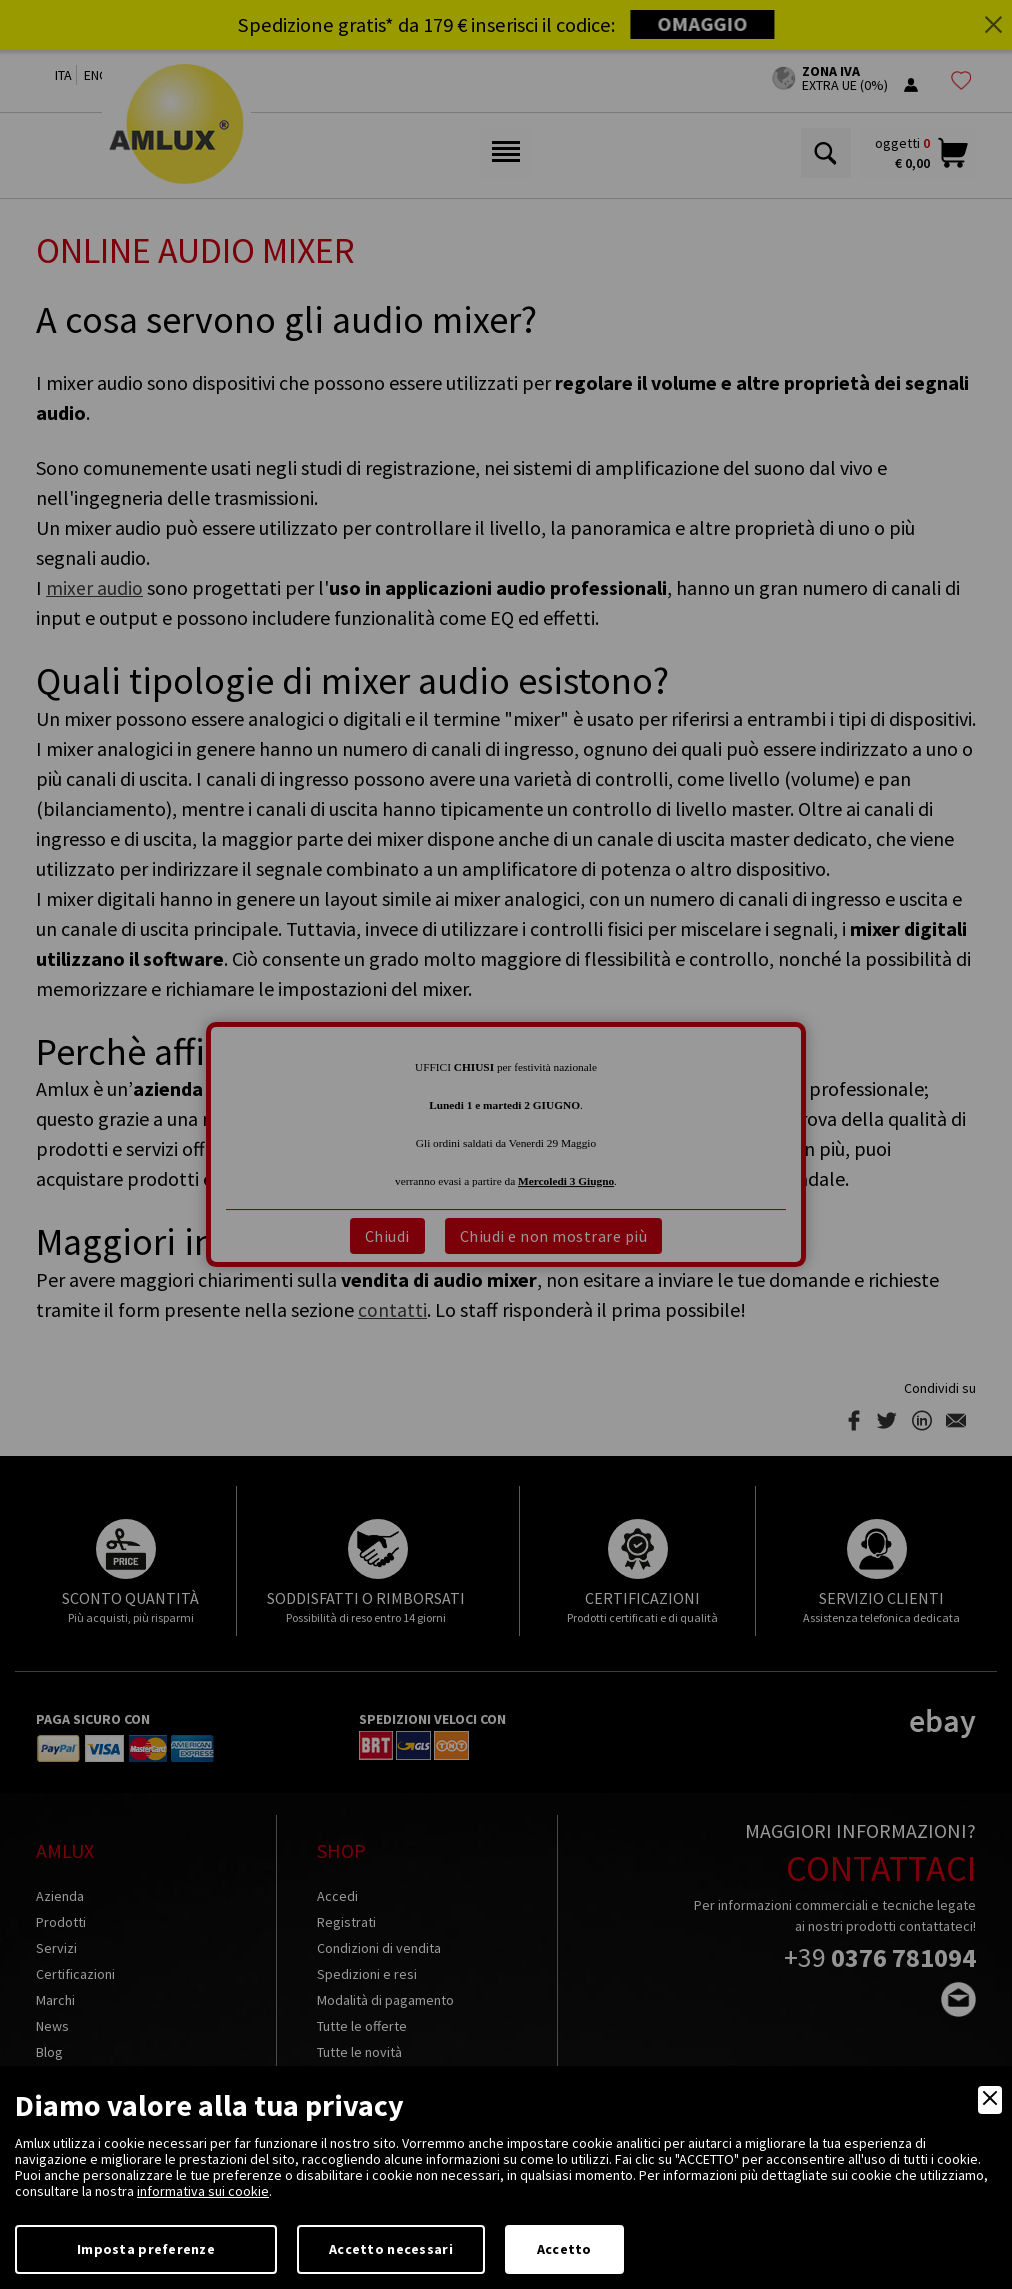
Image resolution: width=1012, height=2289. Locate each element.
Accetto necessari (391, 2249)
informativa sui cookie (203, 2191)
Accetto (564, 2249)
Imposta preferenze (146, 2249)
